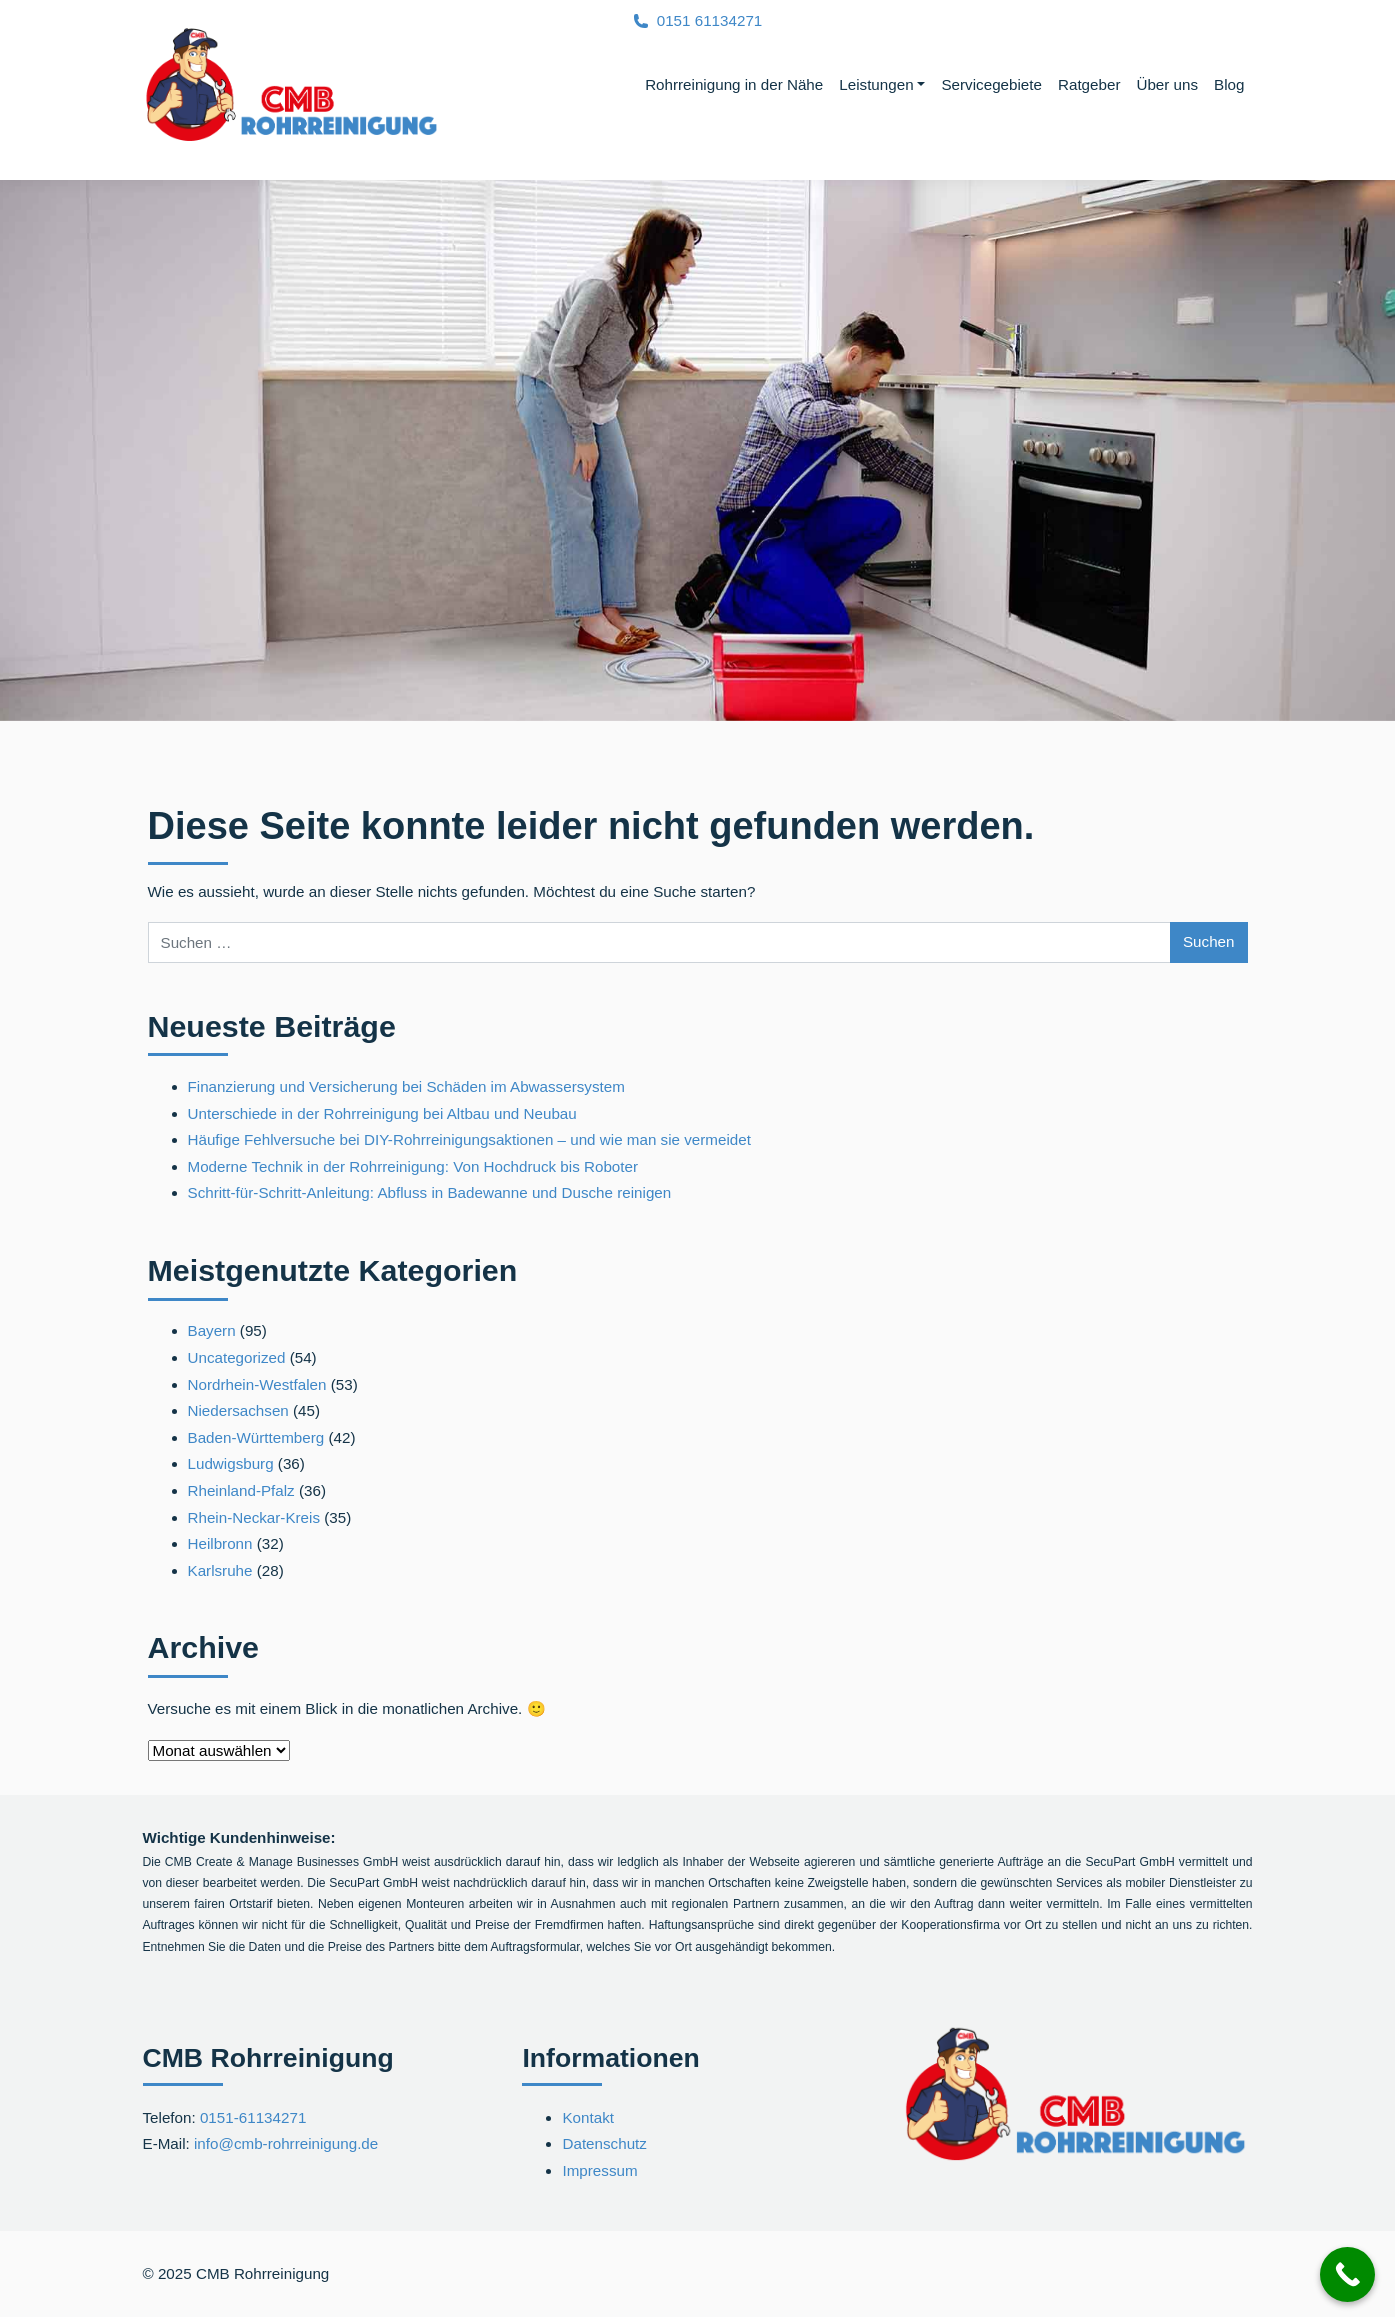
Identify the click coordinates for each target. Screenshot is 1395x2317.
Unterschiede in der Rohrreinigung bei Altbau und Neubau (382, 1113)
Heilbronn (220, 1543)
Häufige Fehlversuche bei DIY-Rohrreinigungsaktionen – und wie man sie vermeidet (469, 1139)
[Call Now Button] (1347, 2274)
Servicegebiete (991, 84)
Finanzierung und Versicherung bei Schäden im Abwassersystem (406, 1086)
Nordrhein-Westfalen (257, 1384)
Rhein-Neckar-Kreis (254, 1517)
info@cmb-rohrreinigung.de (286, 2143)
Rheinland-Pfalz (241, 1490)
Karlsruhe (220, 1570)
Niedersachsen (238, 1410)
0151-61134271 (253, 2117)
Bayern (212, 1330)
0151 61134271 (710, 20)
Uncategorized (237, 1357)
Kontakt (588, 2117)
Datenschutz (604, 2143)
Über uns (1167, 84)
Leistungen (876, 84)
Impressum (599, 2170)
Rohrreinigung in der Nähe (734, 84)
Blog (1229, 84)
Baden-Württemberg (256, 1437)
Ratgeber (1089, 84)
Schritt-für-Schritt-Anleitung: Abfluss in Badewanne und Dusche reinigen (430, 1192)
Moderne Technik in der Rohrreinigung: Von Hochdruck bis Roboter (413, 1166)
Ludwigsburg (231, 1463)
